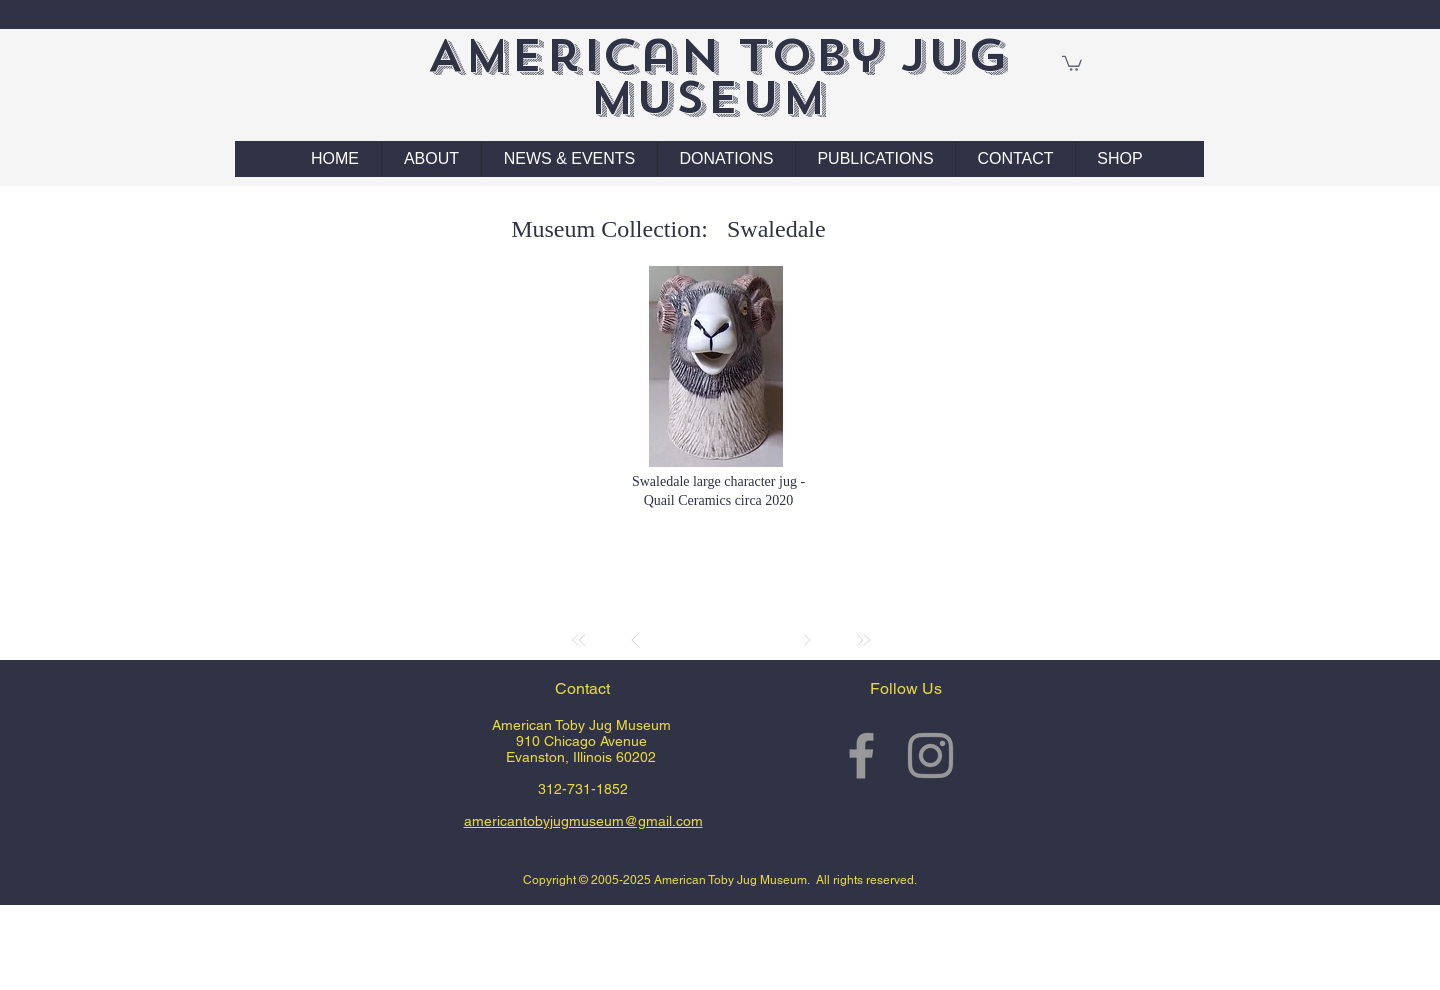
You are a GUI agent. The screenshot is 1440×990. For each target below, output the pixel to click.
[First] (579, 640)
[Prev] (635, 640)
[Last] (863, 640)
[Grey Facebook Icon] (861, 755)
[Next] (807, 640)
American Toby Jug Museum (717, 76)
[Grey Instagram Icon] (930, 755)
